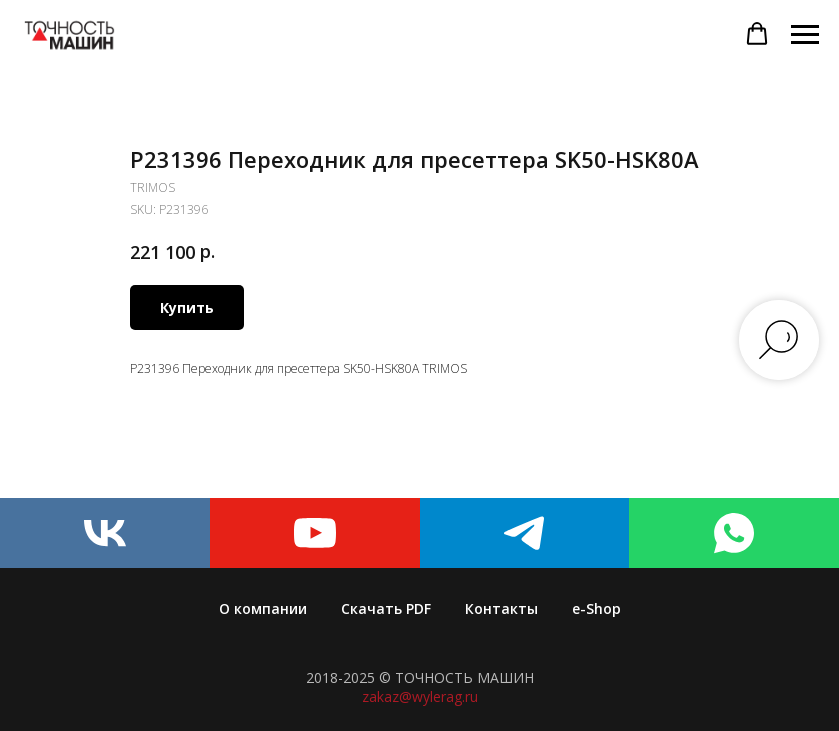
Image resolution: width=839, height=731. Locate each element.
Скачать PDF (386, 608)
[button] (757, 34)
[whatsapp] (734, 533)
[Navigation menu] (805, 35)
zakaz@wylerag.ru (420, 696)
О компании (263, 608)
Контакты (501, 608)
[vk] (105, 533)
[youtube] (315, 533)
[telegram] (525, 533)
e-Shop (596, 608)
